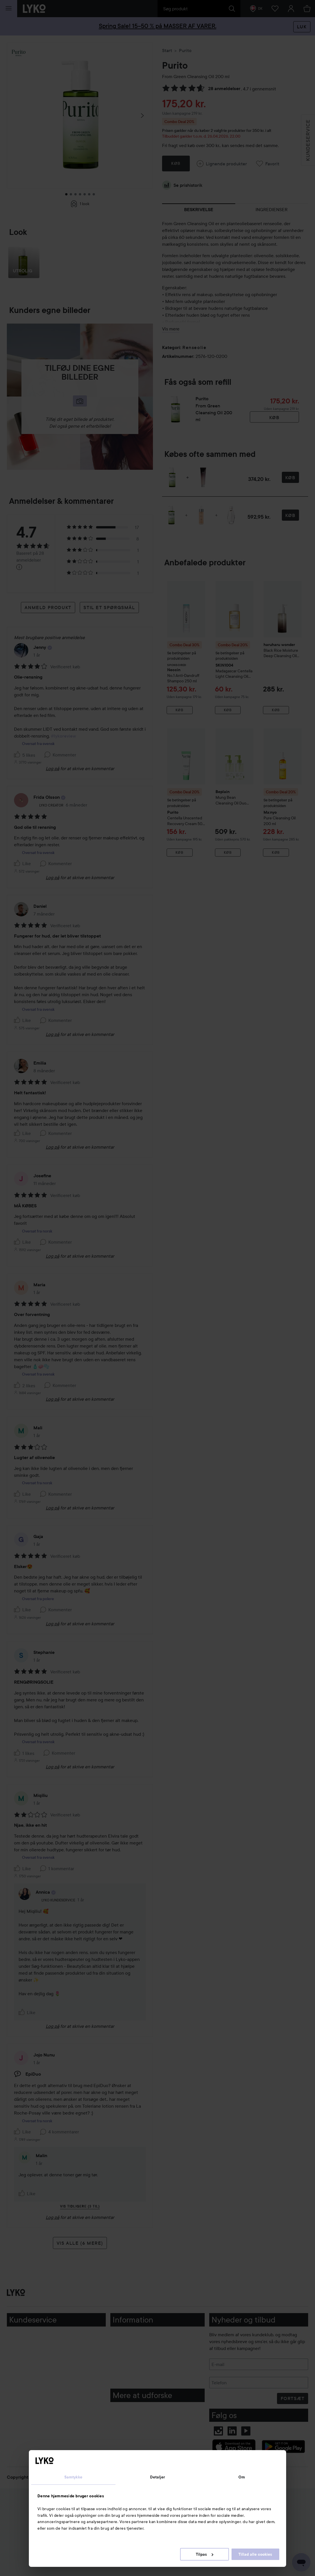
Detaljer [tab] (157, 2477)
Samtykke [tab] (73, 2477)
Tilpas (204, 2554)
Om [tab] (241, 2477)
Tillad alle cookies (255, 2554)
